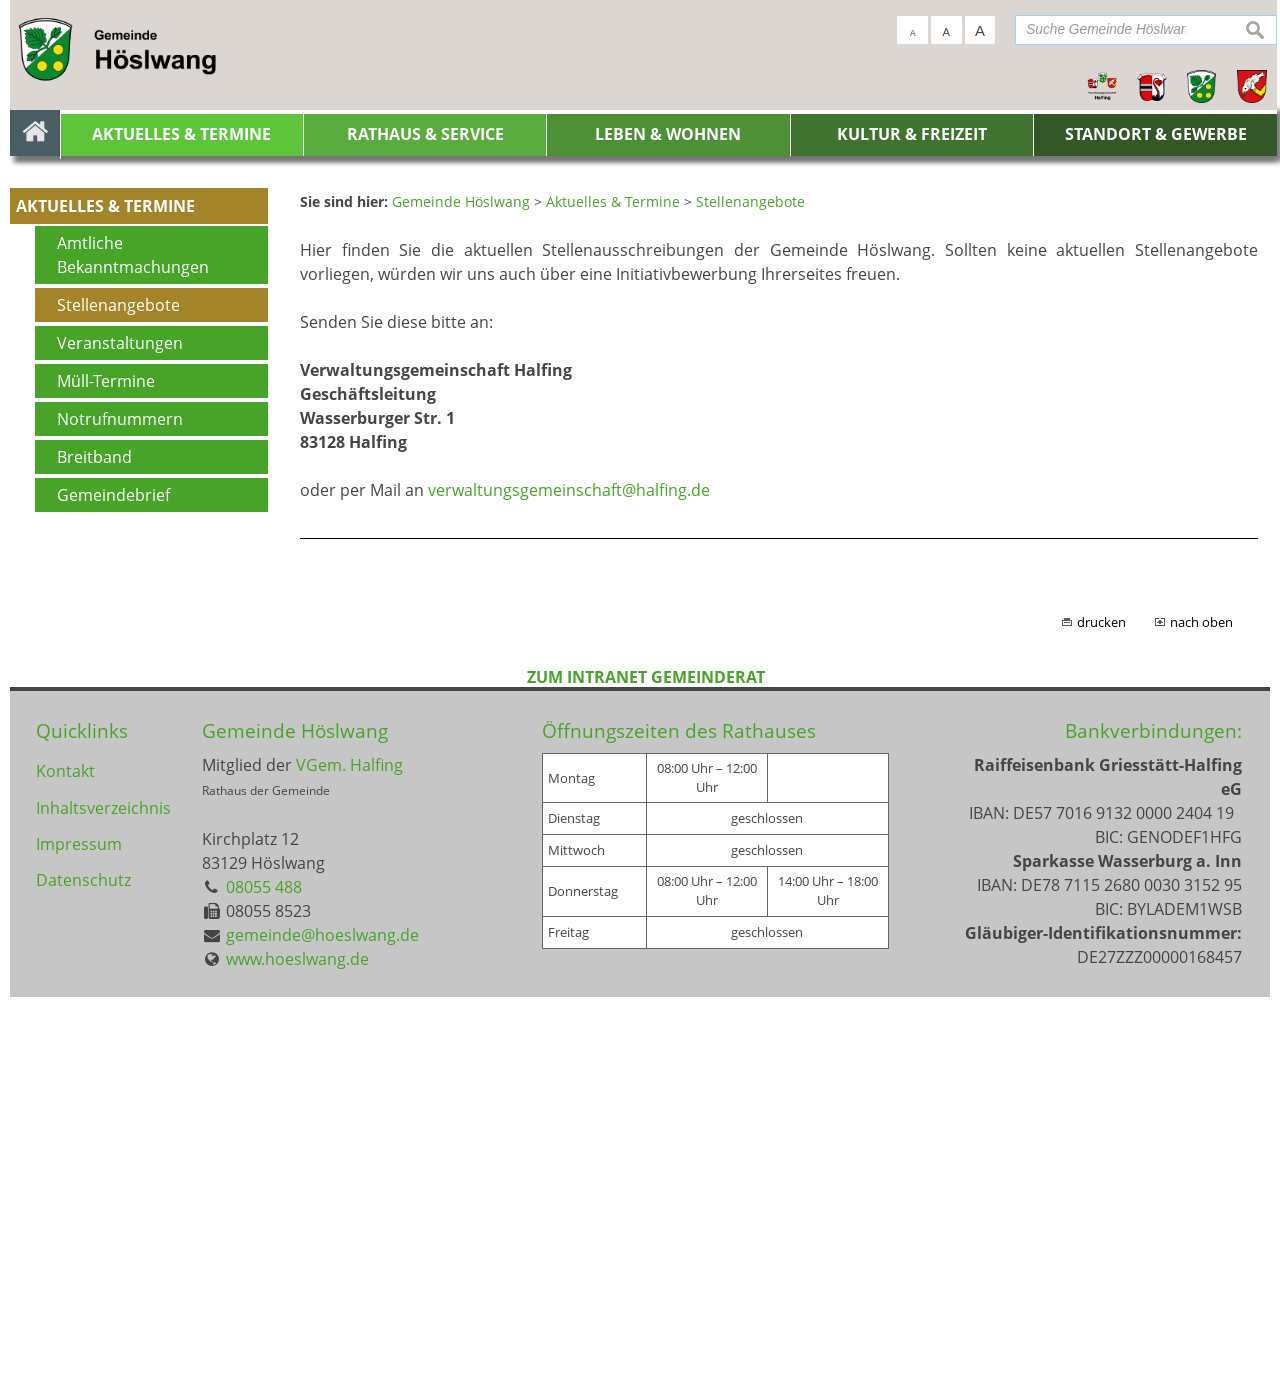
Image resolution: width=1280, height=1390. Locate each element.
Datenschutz (83, 1287)
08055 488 (264, 1281)
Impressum (79, 1247)
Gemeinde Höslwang (295, 1123)
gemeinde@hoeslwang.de (322, 1329)
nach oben (1201, 1015)
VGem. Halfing (349, 1159)
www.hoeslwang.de (297, 1353)
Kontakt (65, 1167)
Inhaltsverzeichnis (102, 1207)
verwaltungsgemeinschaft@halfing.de (569, 883)
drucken (1101, 1015)
